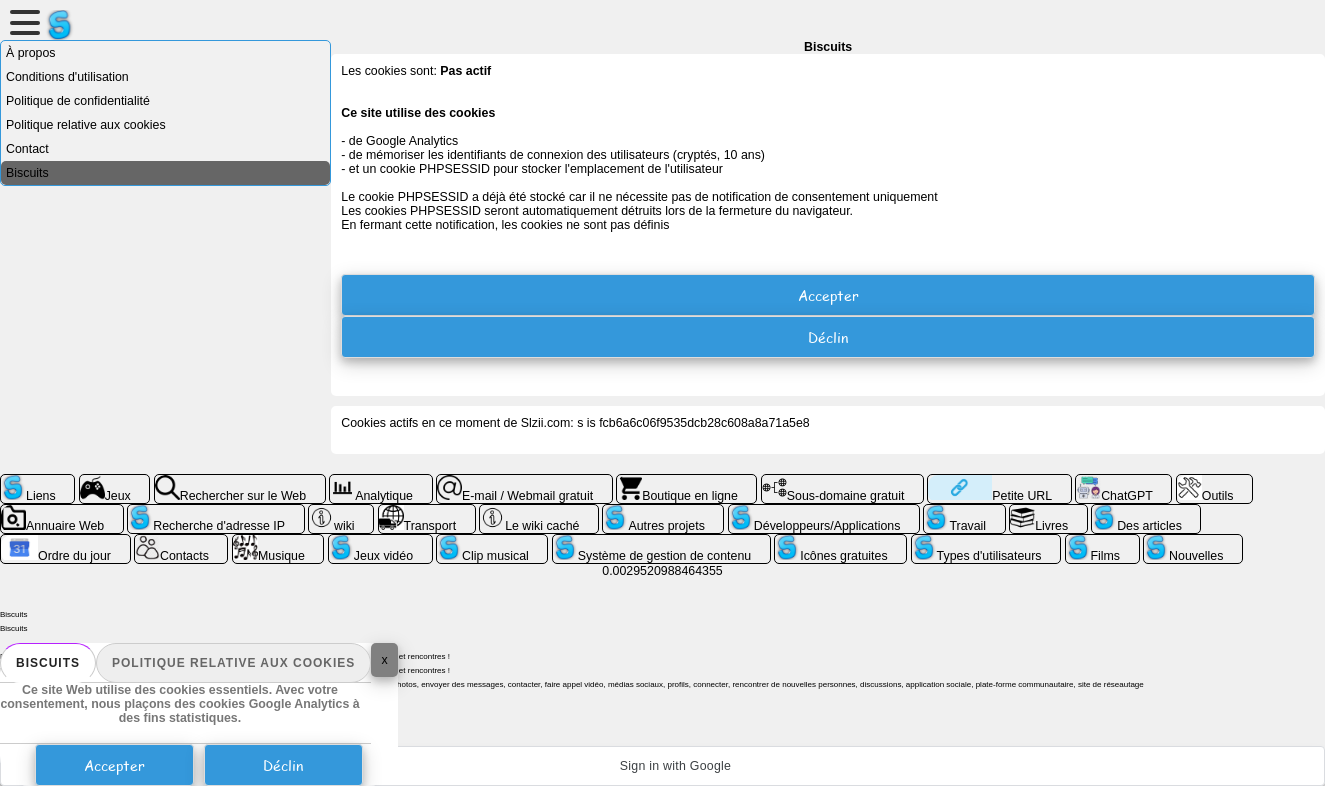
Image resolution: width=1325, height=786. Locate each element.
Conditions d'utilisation (67, 77)
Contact (27, 149)
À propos (31, 53)
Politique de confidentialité (78, 101)
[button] (662, 766)
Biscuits (48, 663)
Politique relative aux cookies (233, 663)
